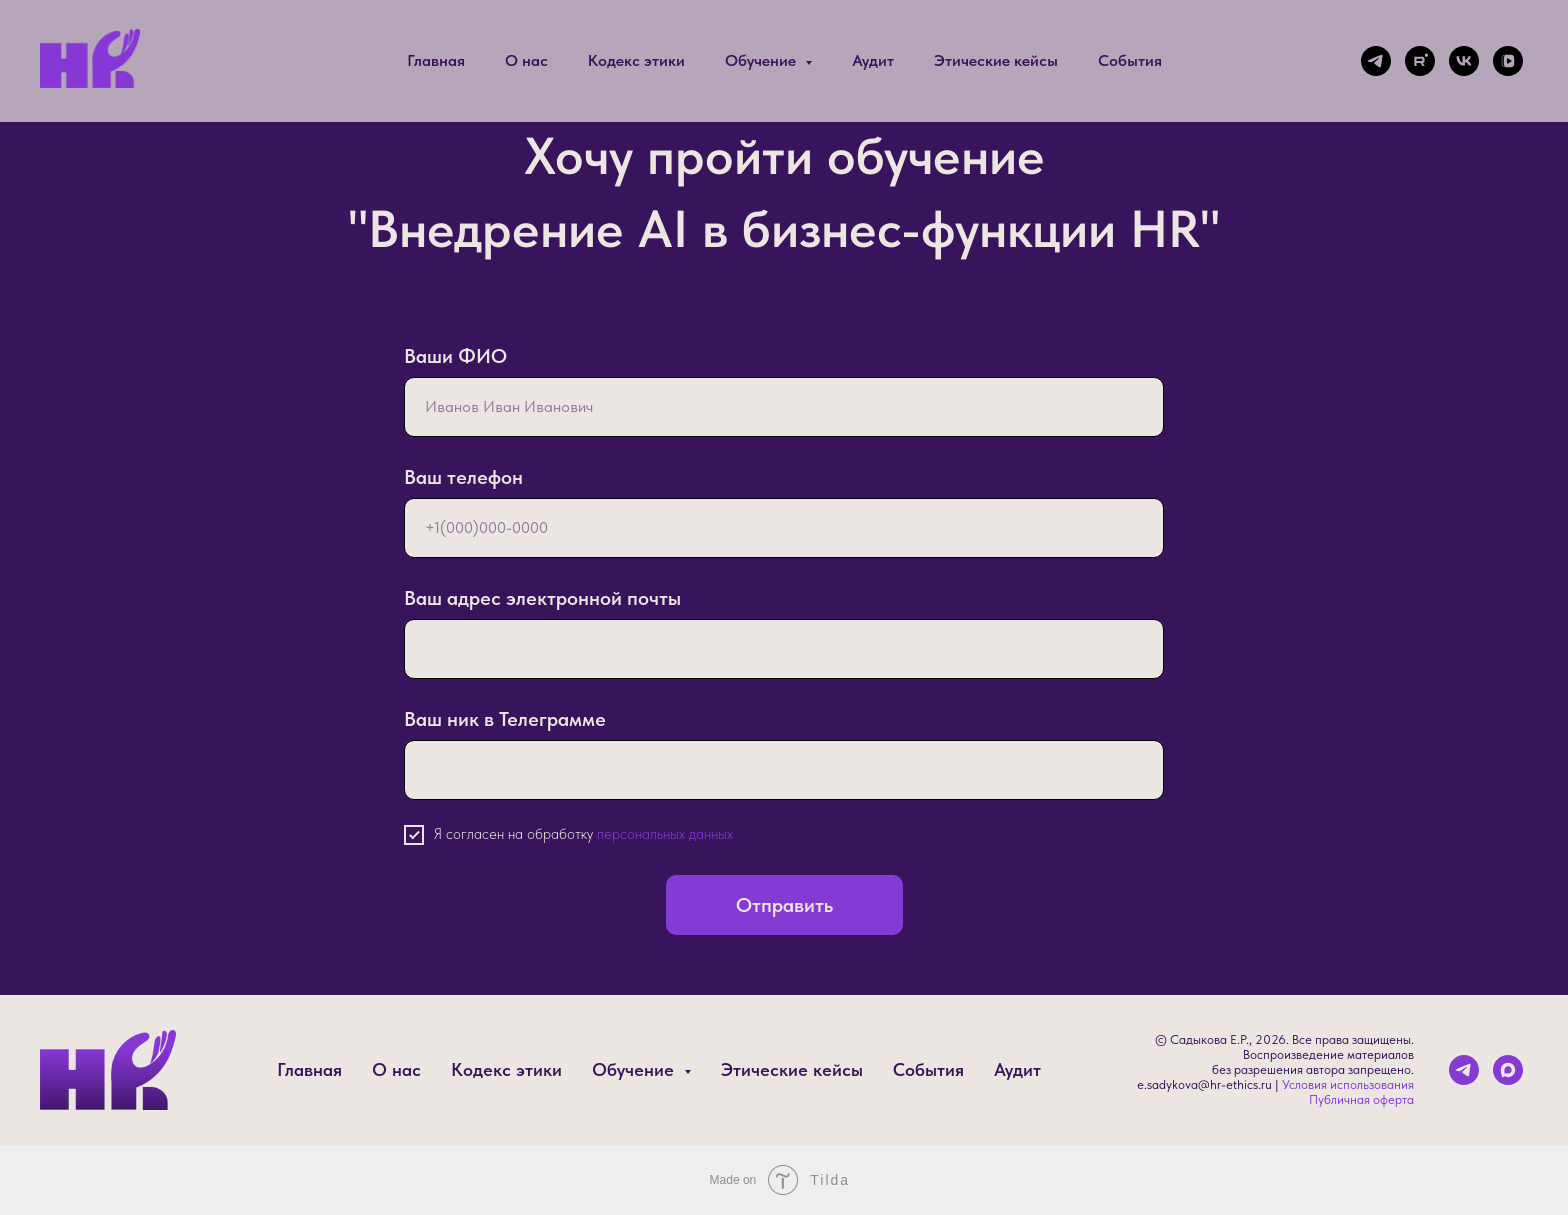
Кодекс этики (636, 60)
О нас (526, 60)
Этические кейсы (996, 60)
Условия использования (1348, 1084)
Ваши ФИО (455, 356)
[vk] (1464, 61)
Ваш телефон (463, 477)
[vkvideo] (1508, 61)
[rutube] (1420, 61)
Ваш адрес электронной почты (542, 598)
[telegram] (1376, 61)
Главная (436, 60)
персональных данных (665, 834)
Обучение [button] (762, 60)
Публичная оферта (1361, 1099)
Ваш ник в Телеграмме (505, 719)
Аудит (873, 60)
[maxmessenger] (1508, 1070)
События (1130, 60)
